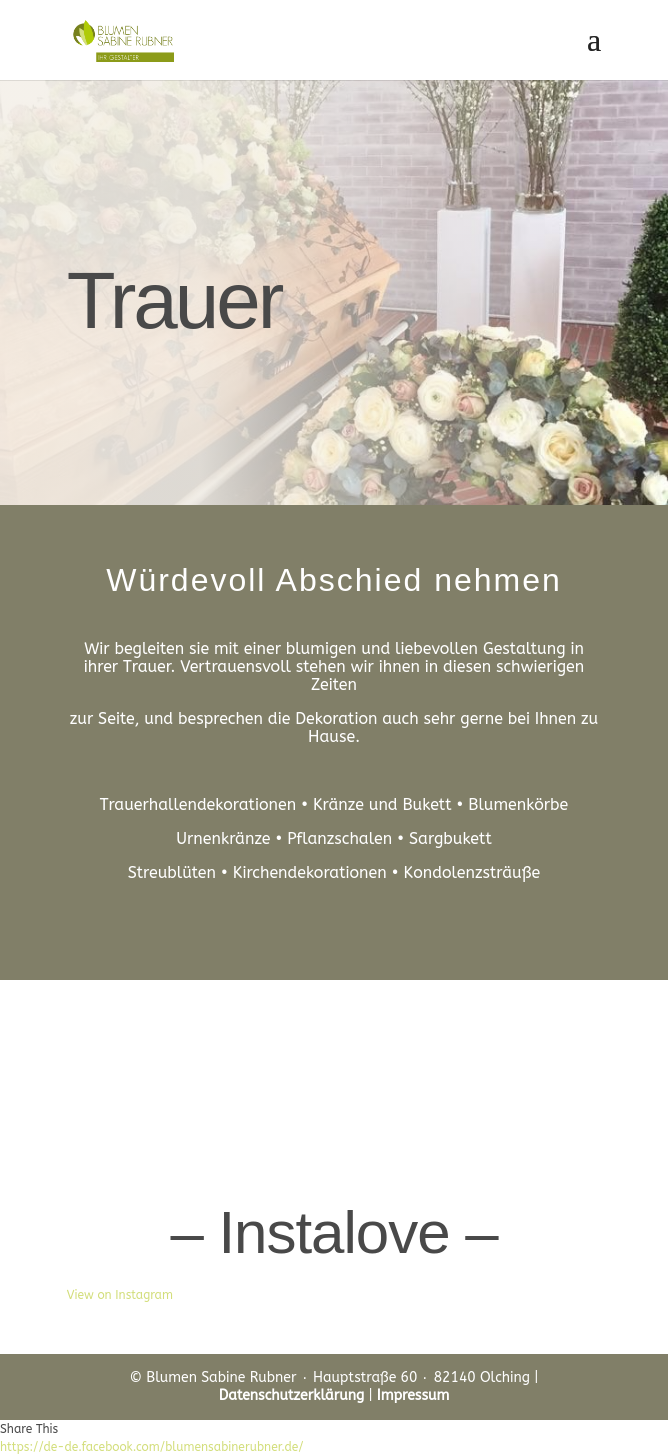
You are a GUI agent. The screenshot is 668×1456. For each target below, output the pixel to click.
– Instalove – (333, 1232)
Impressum (413, 1395)
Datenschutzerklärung (291, 1395)
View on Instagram (120, 1295)
